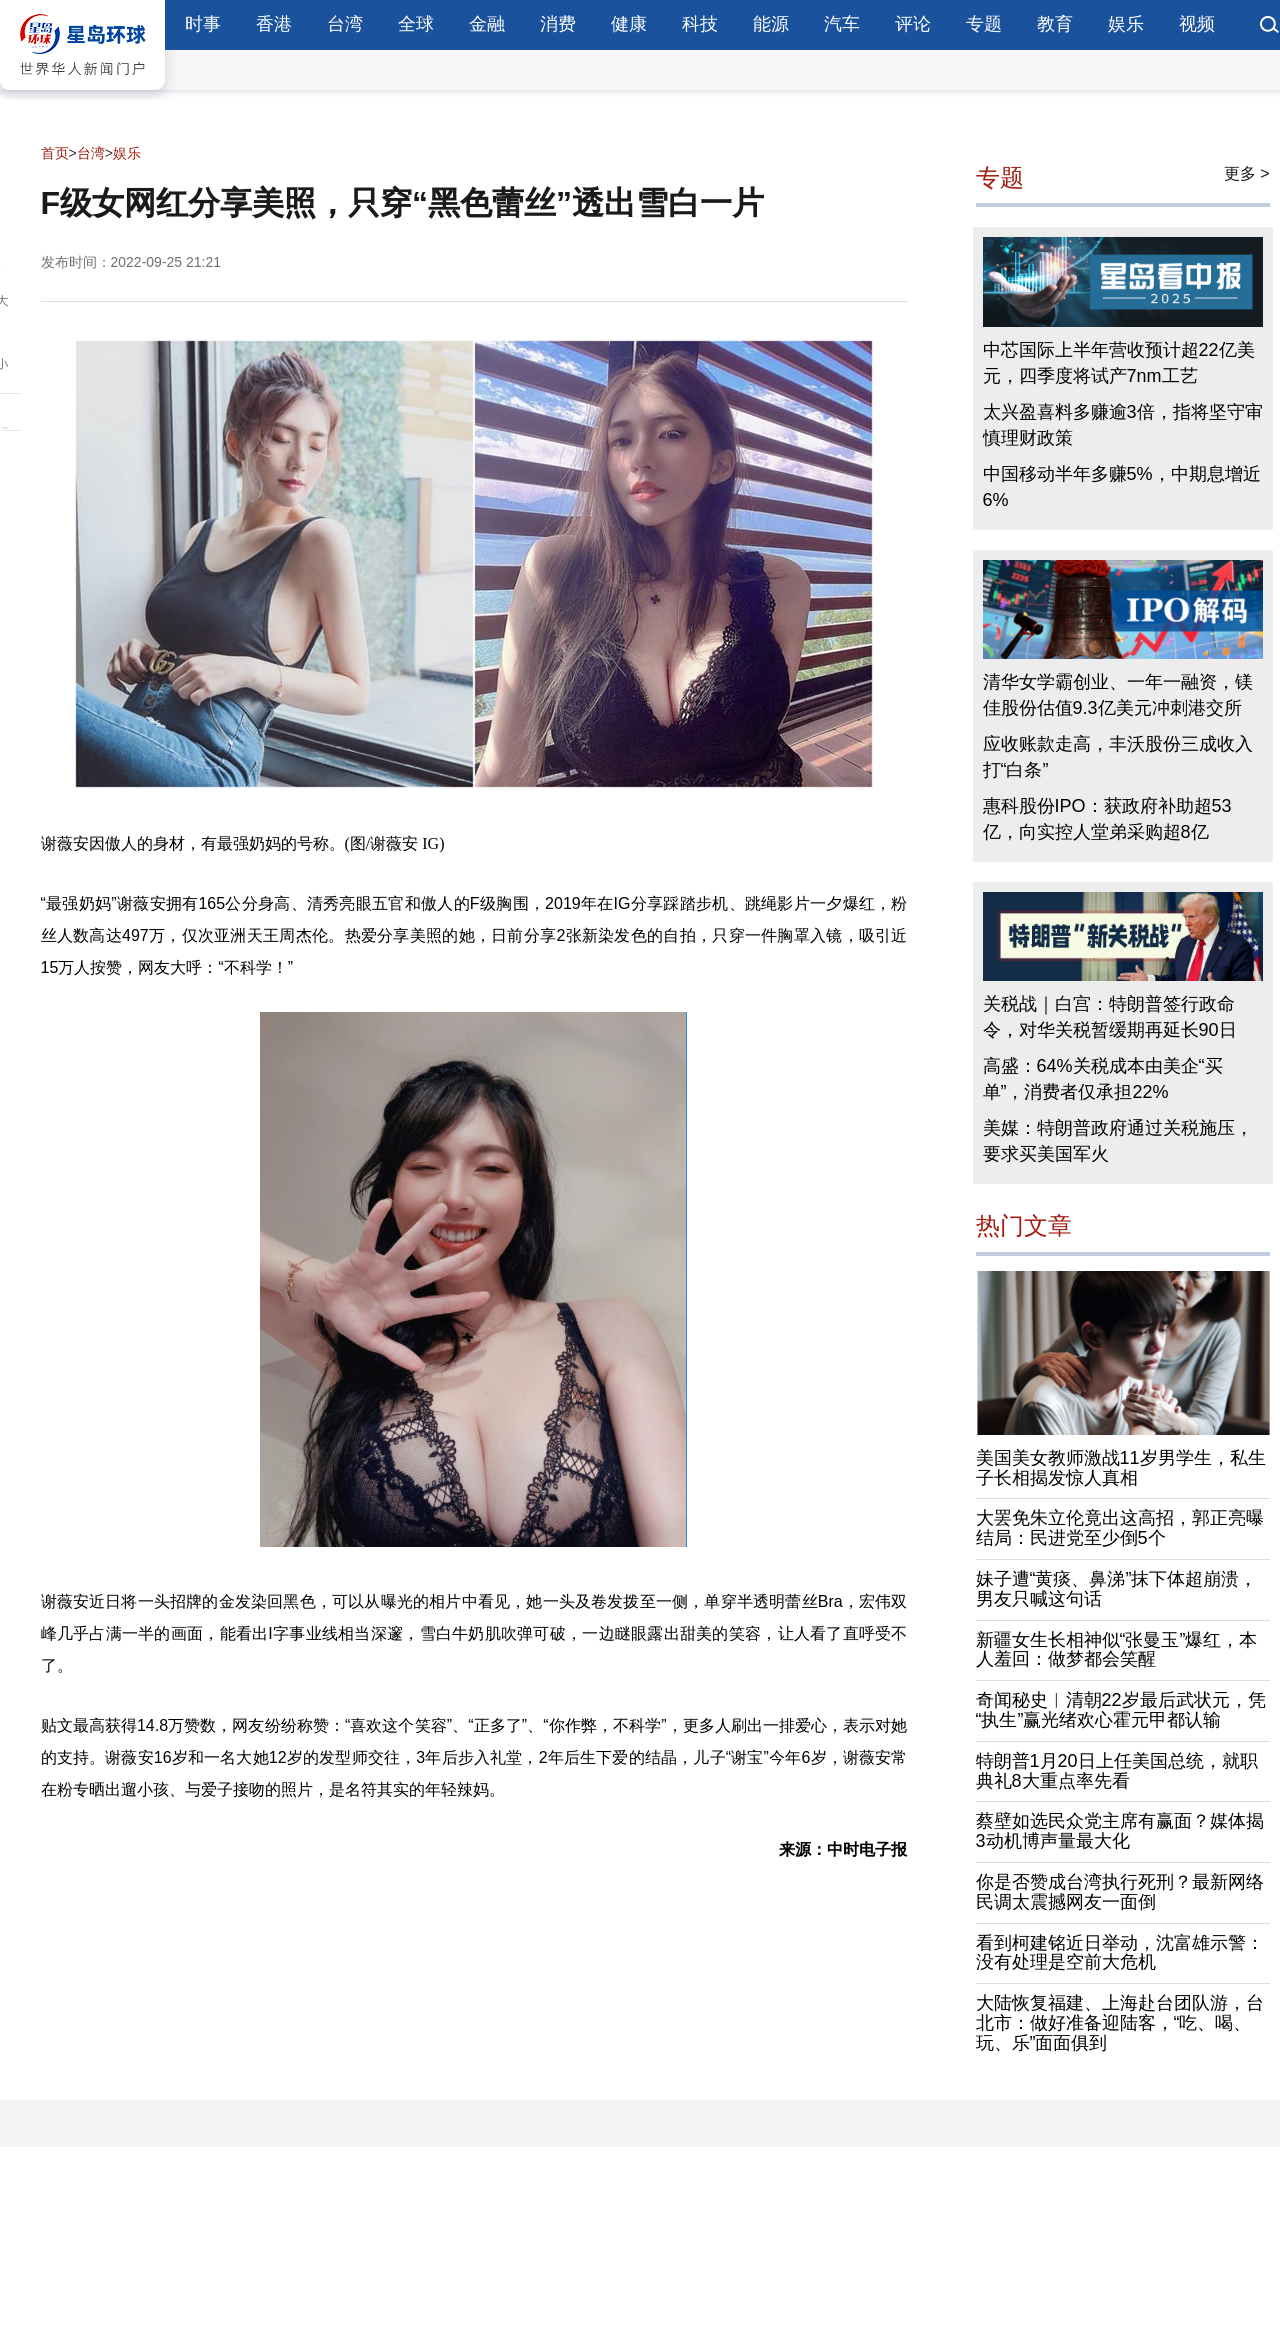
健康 (629, 24)
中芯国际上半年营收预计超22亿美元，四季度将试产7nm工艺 (1119, 363)
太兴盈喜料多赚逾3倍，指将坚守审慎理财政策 (1123, 425)
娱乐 (1126, 24)
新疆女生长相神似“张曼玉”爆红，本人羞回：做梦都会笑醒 (1117, 1650)
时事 (203, 24)
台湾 (345, 24)
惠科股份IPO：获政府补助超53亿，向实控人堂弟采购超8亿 (1107, 819)
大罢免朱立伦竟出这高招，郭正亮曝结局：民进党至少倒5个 (1120, 1528)
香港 (274, 24)
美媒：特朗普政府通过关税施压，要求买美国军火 (1118, 1141)
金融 (487, 24)
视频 (1197, 24)
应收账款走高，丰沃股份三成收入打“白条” (1118, 757)
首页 (55, 153)
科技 (700, 24)
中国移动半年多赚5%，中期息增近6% (1122, 487)
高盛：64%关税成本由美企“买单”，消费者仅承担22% (1103, 1079)
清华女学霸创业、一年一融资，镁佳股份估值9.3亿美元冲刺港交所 (1118, 695)
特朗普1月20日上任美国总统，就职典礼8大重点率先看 (1117, 1771)
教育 (1055, 24)
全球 (416, 24)
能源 (771, 24)
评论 (913, 24)
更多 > (1247, 173)
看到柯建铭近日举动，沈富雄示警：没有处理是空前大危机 (1120, 1953)
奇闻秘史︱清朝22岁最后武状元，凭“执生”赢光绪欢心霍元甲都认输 (1121, 1710)
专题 (984, 24)
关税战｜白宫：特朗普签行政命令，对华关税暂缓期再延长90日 (1110, 1017)
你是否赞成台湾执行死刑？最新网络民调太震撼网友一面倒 (1120, 1892)
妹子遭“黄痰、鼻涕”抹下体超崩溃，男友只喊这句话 (1117, 1589)
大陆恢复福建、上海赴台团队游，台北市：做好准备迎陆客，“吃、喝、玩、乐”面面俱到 (1120, 2023)
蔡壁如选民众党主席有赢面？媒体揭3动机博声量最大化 (1120, 1831)
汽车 (842, 24)
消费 (558, 24)
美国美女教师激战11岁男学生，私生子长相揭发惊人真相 (1121, 1468)
